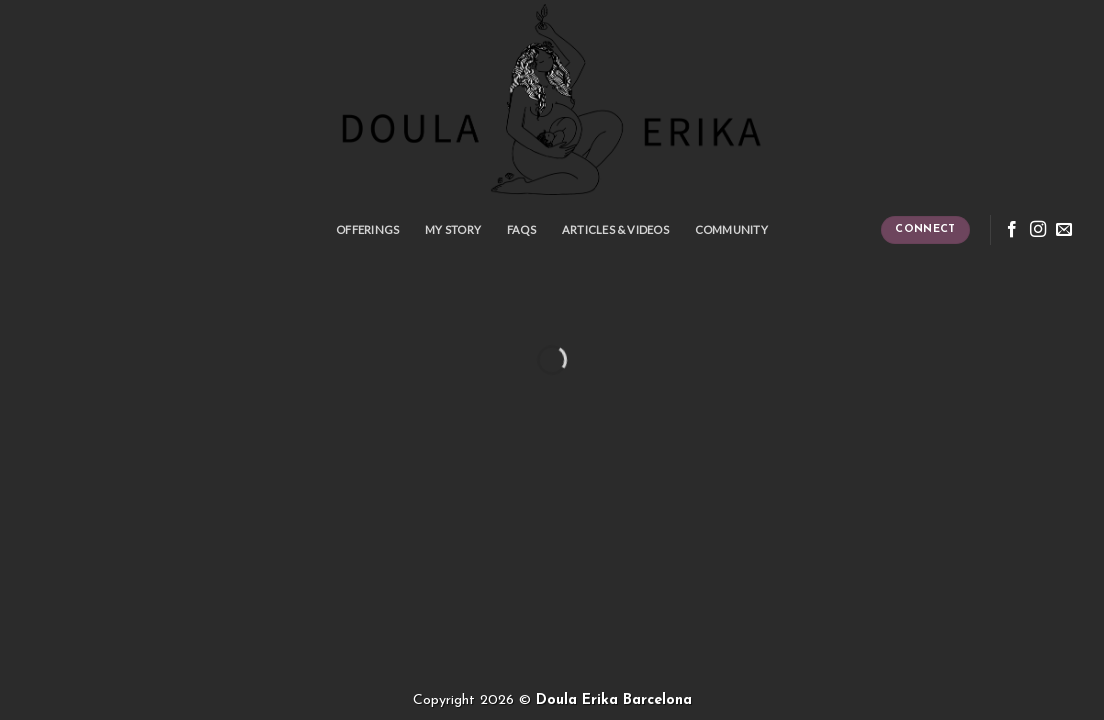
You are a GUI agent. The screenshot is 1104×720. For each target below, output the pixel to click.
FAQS (521, 229)
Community (731, 229)
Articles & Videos (615, 229)
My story (453, 229)
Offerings (367, 229)
